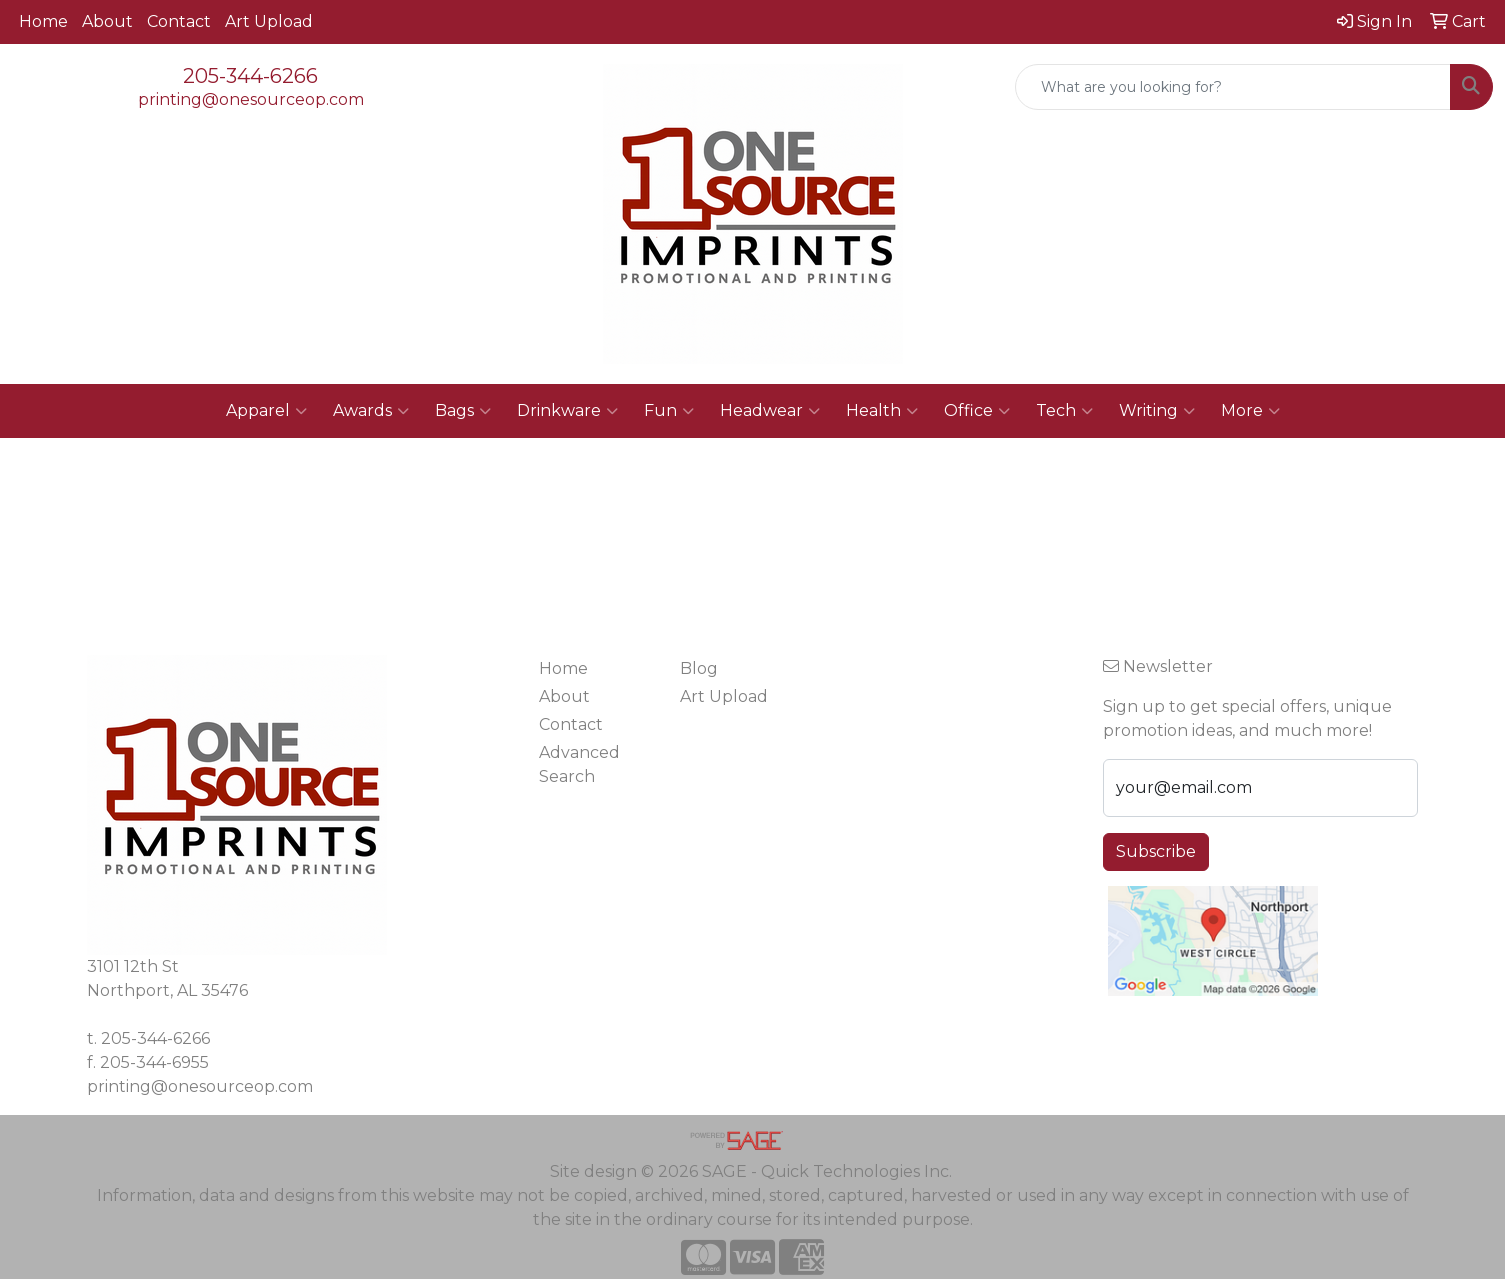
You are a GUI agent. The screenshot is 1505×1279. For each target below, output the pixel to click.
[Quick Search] (1233, 87)
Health (882, 411)
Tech (1064, 411)
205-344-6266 (250, 76)
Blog (699, 668)
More (1250, 411)
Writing (1157, 411)
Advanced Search (579, 764)
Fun (669, 411)
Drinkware (567, 411)
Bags (463, 411)
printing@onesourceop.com (251, 99)
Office (977, 411)
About (107, 21)
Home (43, 21)
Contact (179, 21)
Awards (371, 411)
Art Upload (269, 21)
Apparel (266, 411)
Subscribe (1156, 851)
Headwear (770, 411)
